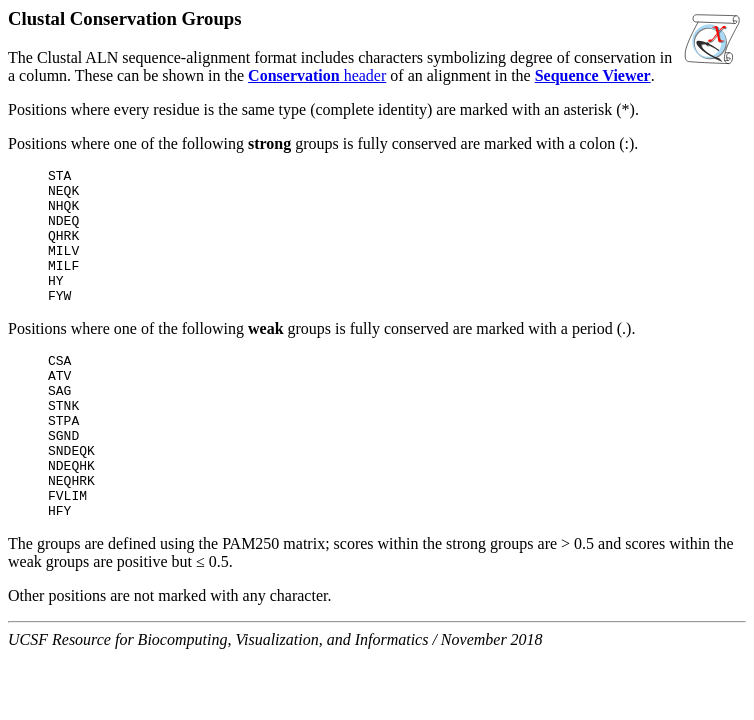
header (317, 75)
